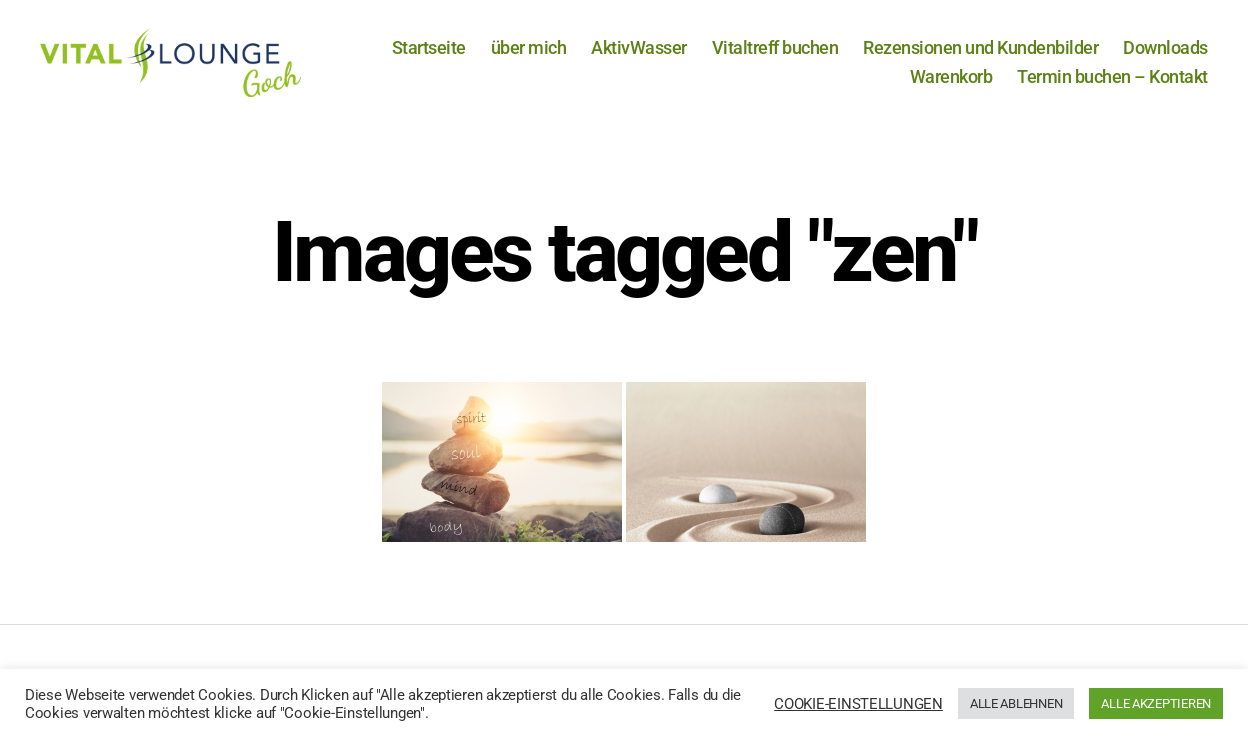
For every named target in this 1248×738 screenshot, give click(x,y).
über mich (529, 47)
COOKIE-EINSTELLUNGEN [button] (858, 704)
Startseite (429, 47)
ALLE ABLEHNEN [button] (1016, 703)
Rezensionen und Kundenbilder (980, 47)
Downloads (1165, 47)
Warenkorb (951, 76)
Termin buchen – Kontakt (1112, 76)
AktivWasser (639, 47)
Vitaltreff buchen (775, 47)
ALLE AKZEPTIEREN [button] (1156, 703)
